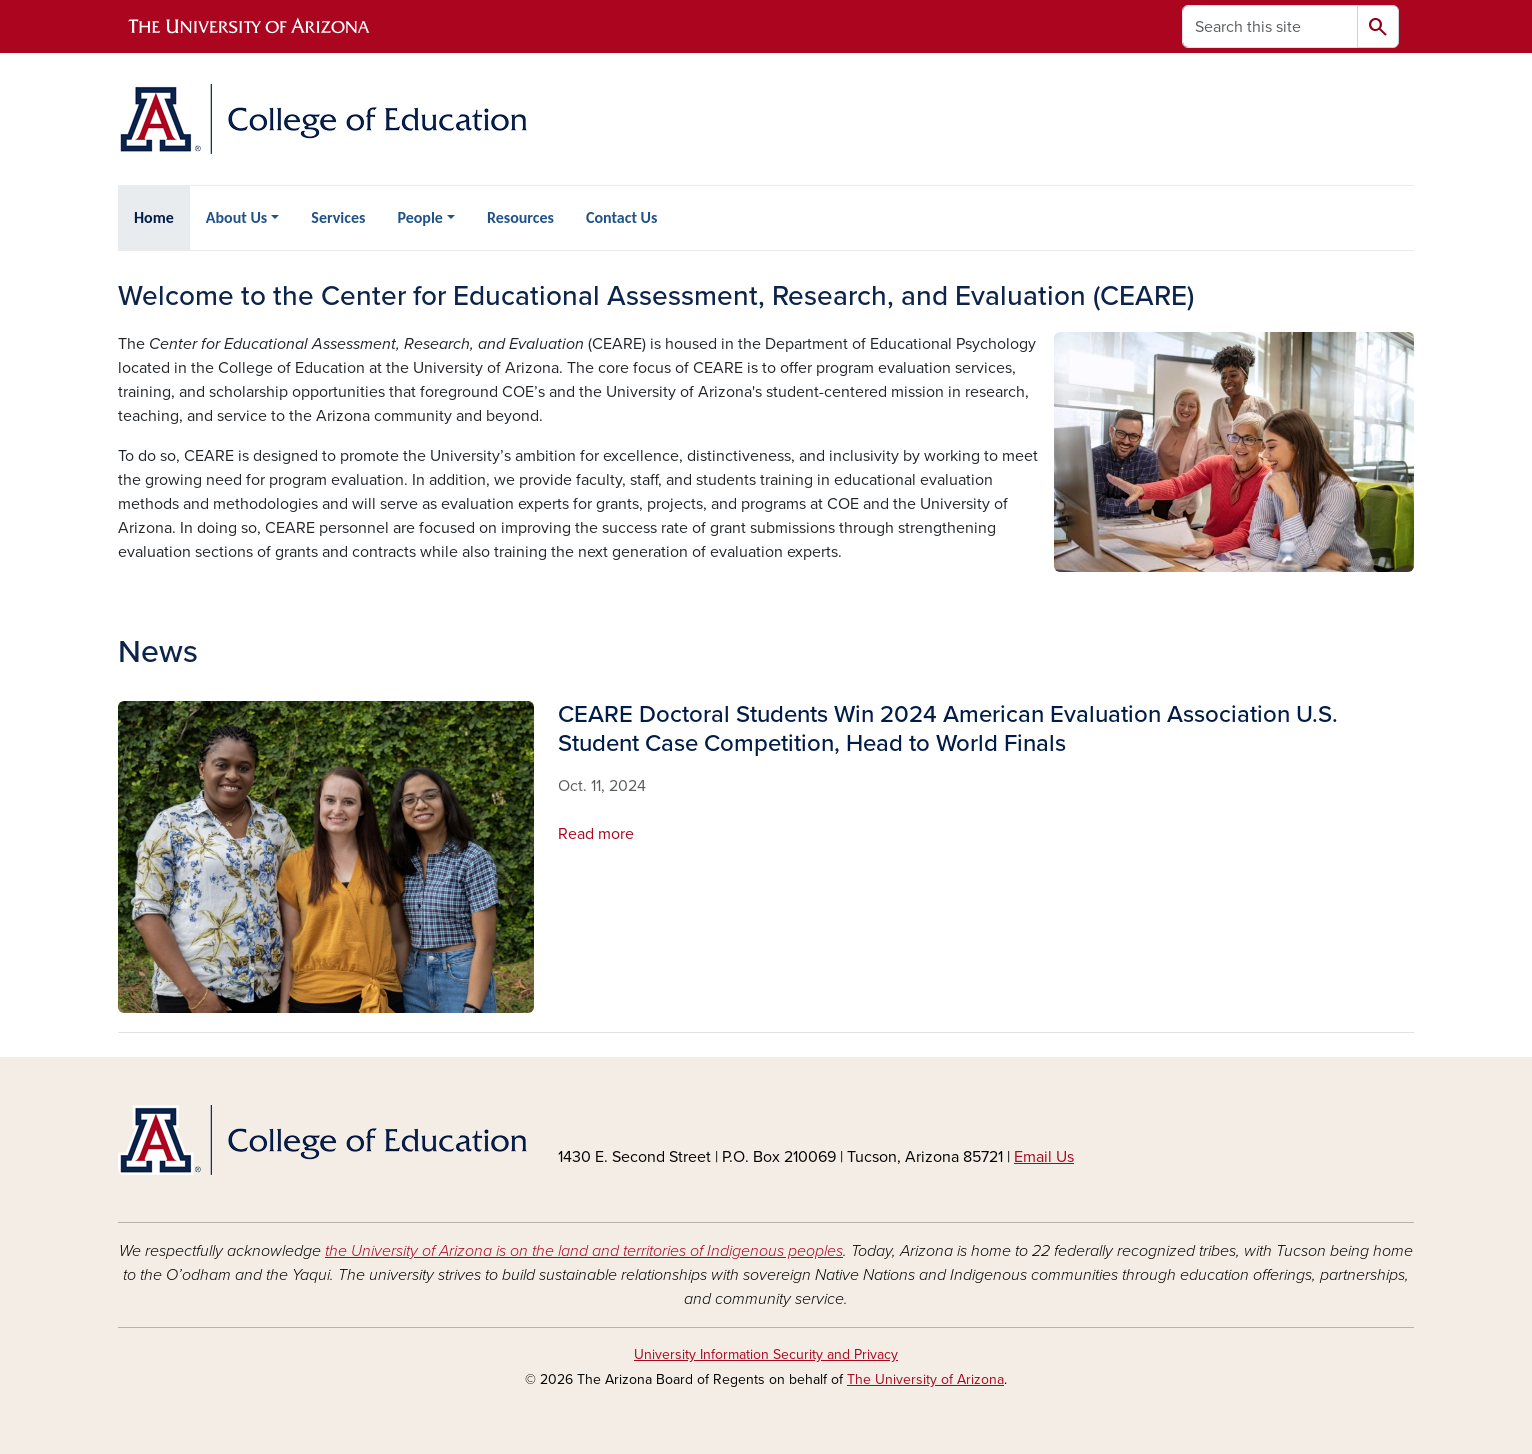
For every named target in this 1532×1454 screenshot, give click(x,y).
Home (154, 217)
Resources (520, 217)
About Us (236, 217)
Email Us (1044, 1157)
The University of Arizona (925, 1379)
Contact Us (621, 217)
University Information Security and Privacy (766, 1354)
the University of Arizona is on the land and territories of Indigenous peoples (584, 1251)
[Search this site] (1270, 26)
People (419, 217)
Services (338, 217)
